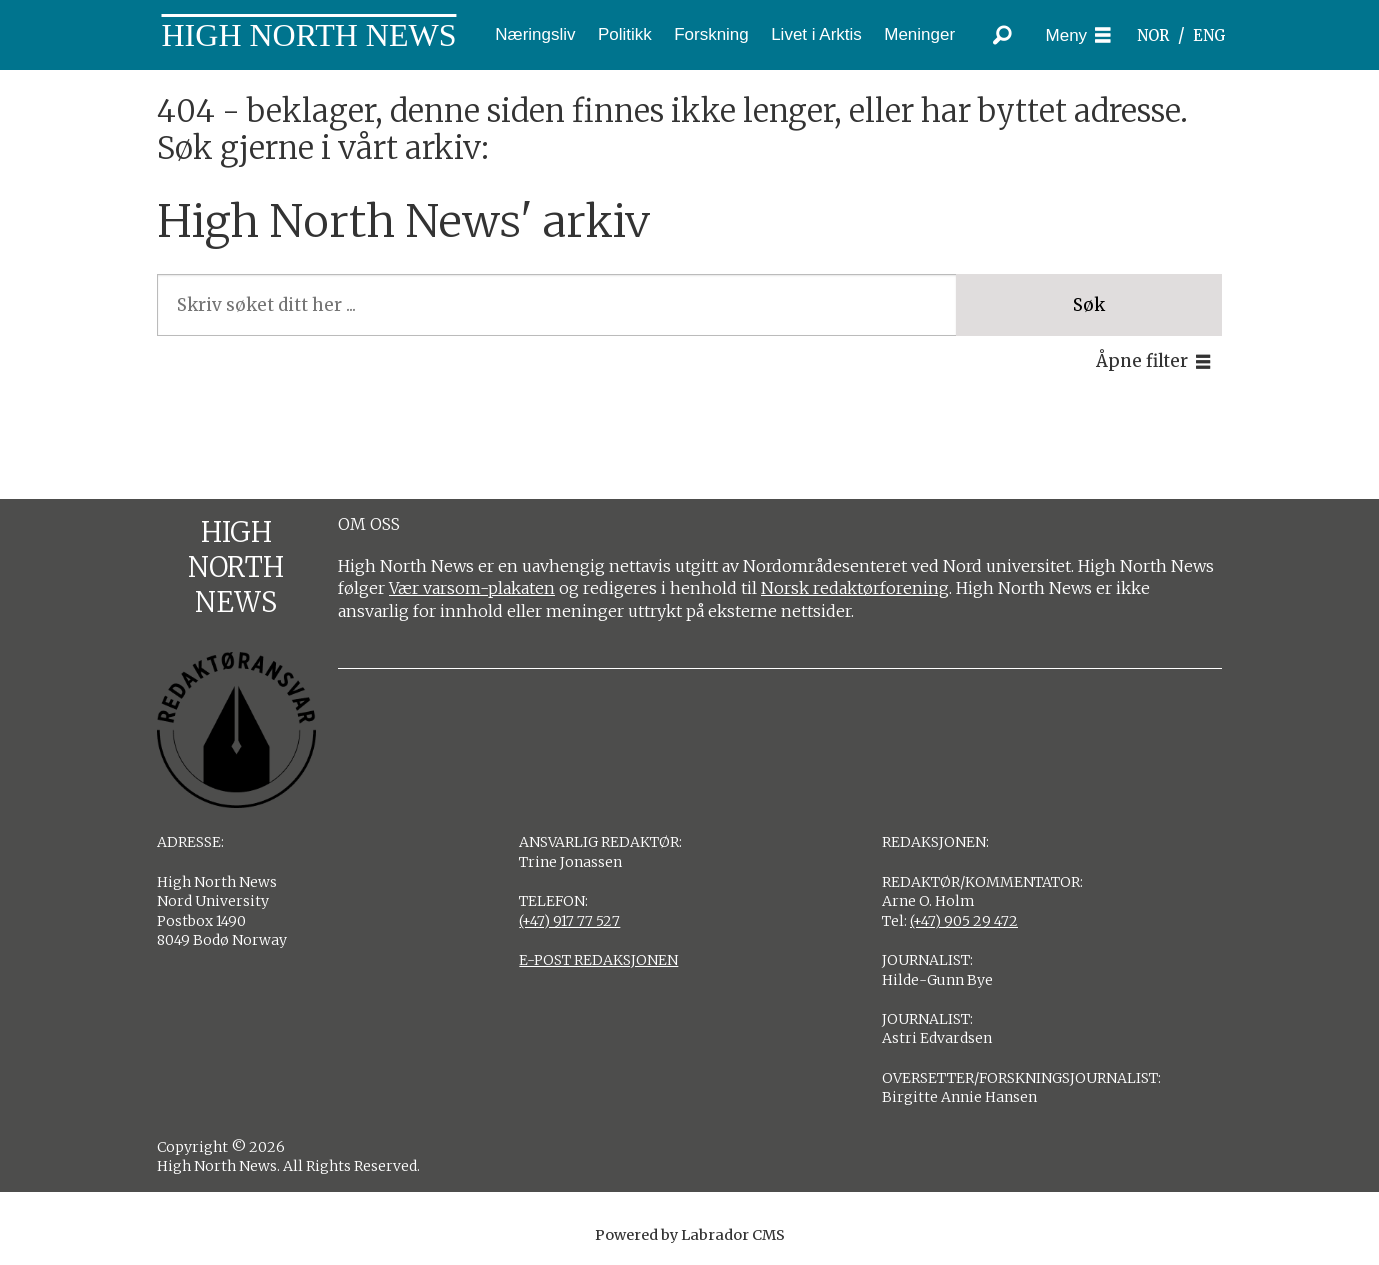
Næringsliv (535, 34)
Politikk (625, 34)
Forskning (711, 34)
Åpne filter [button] (1142, 361)
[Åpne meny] (1079, 35)
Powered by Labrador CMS (690, 1235)
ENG (1209, 35)
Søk (1089, 305)
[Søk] (1003, 35)
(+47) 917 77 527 (569, 921)
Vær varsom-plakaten (472, 588)
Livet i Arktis (816, 34)
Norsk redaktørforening (855, 588)
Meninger (919, 34)
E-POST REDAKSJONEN (598, 960)
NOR (1153, 35)
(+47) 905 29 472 (964, 921)
